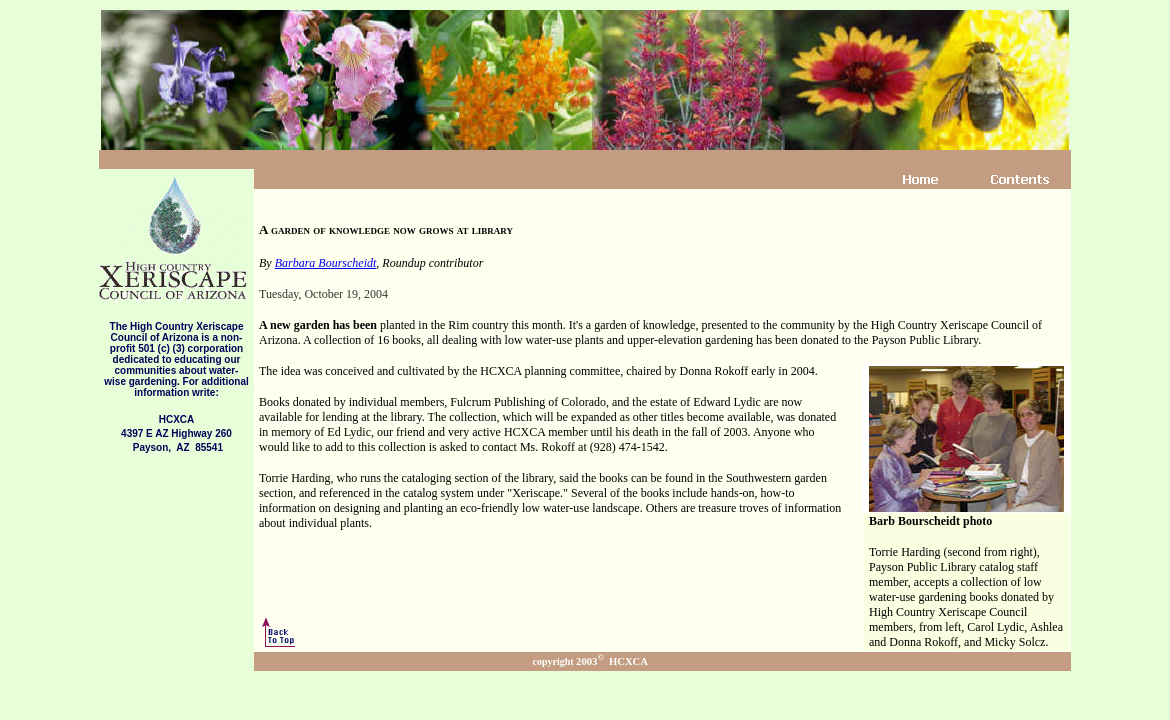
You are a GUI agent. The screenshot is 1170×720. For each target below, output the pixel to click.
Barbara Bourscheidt (326, 263)
